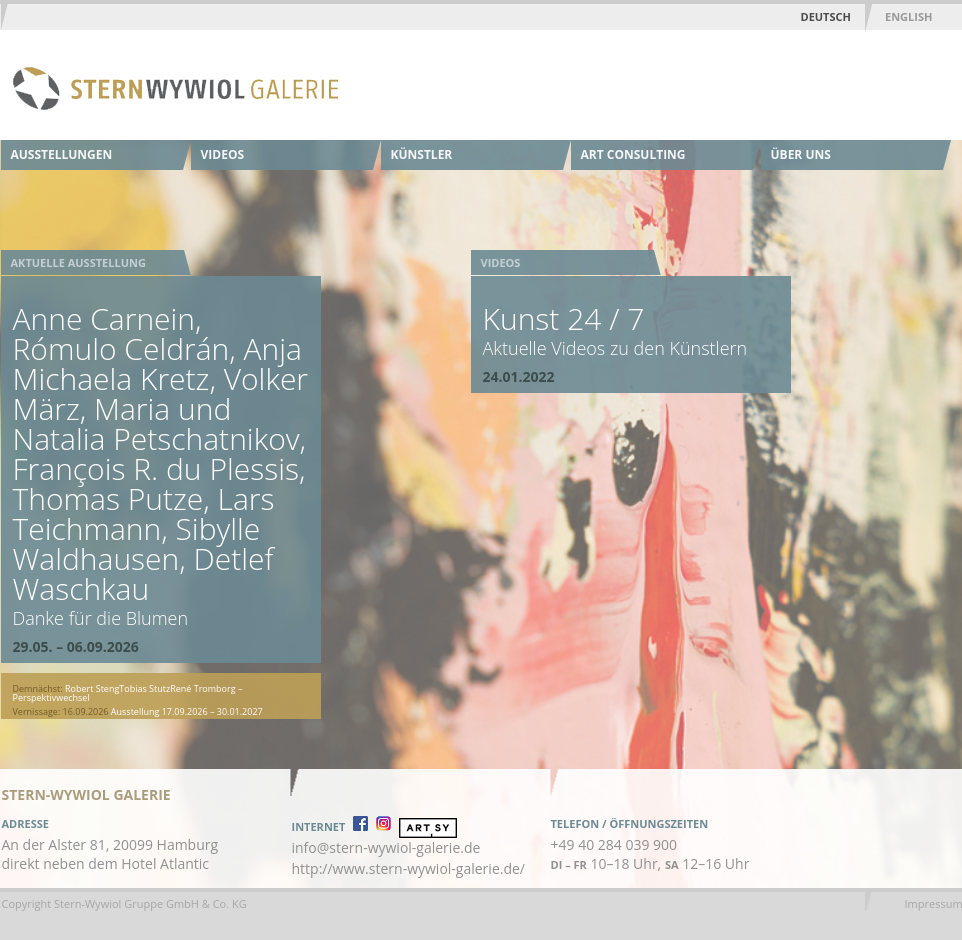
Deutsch (826, 16)
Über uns (801, 154)
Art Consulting (633, 154)
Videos (223, 154)
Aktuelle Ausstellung (78, 262)
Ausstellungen (62, 154)
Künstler (422, 154)
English (908, 16)
